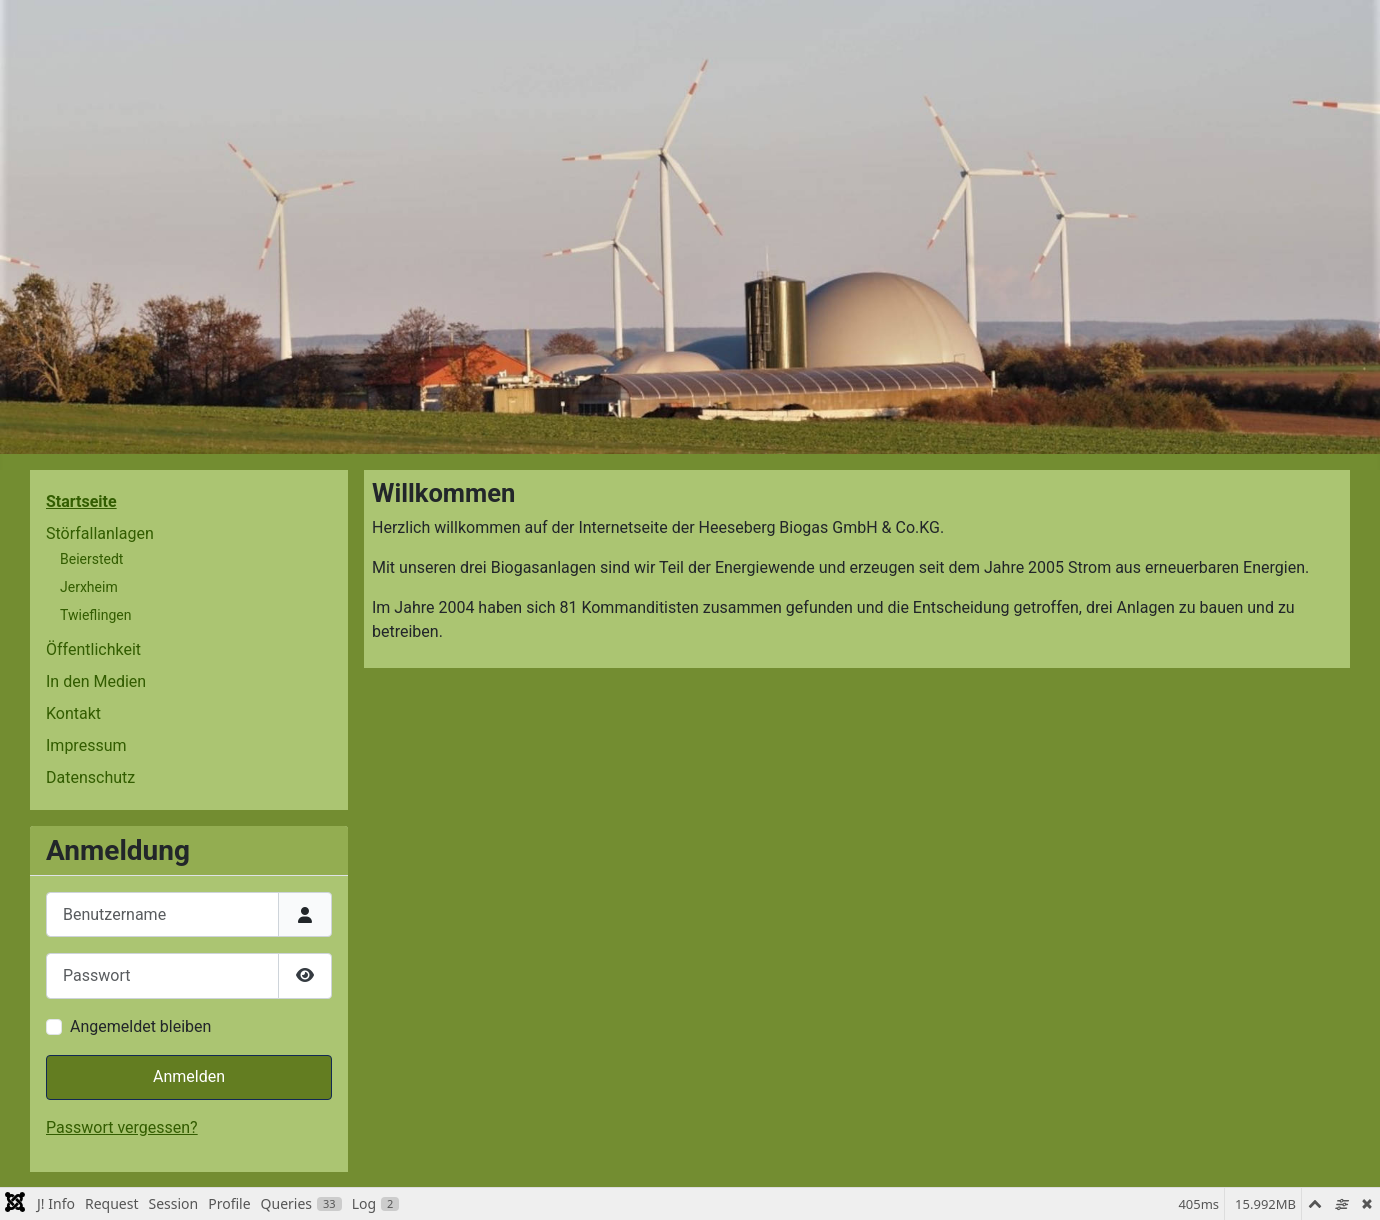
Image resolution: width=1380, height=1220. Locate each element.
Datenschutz (90, 777)
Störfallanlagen (100, 533)
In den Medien (96, 681)
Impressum (86, 745)
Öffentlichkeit (93, 649)
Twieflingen (95, 615)
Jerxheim (89, 587)
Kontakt (73, 713)
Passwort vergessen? (122, 1127)
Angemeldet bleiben (140, 1026)
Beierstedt (91, 559)
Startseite (81, 501)
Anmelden (189, 1076)
